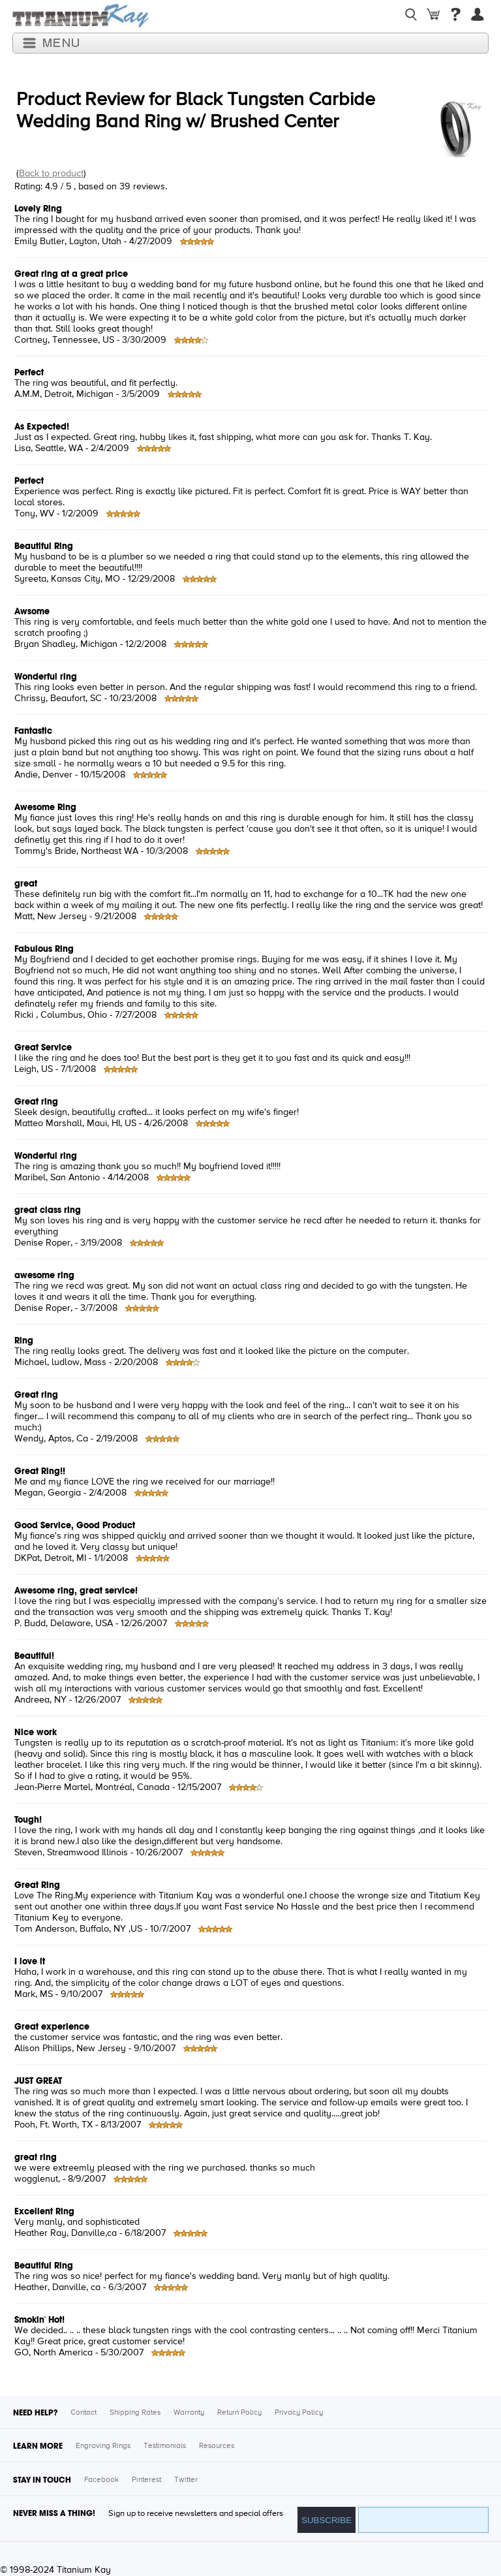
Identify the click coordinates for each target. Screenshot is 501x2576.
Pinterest (146, 2480)
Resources (216, 2446)
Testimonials (165, 2446)
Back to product (51, 173)
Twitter (186, 2480)
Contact (83, 2413)
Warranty (189, 2413)
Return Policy (239, 2413)
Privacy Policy (299, 2413)
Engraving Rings (103, 2446)
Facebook (101, 2480)
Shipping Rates (135, 2413)
